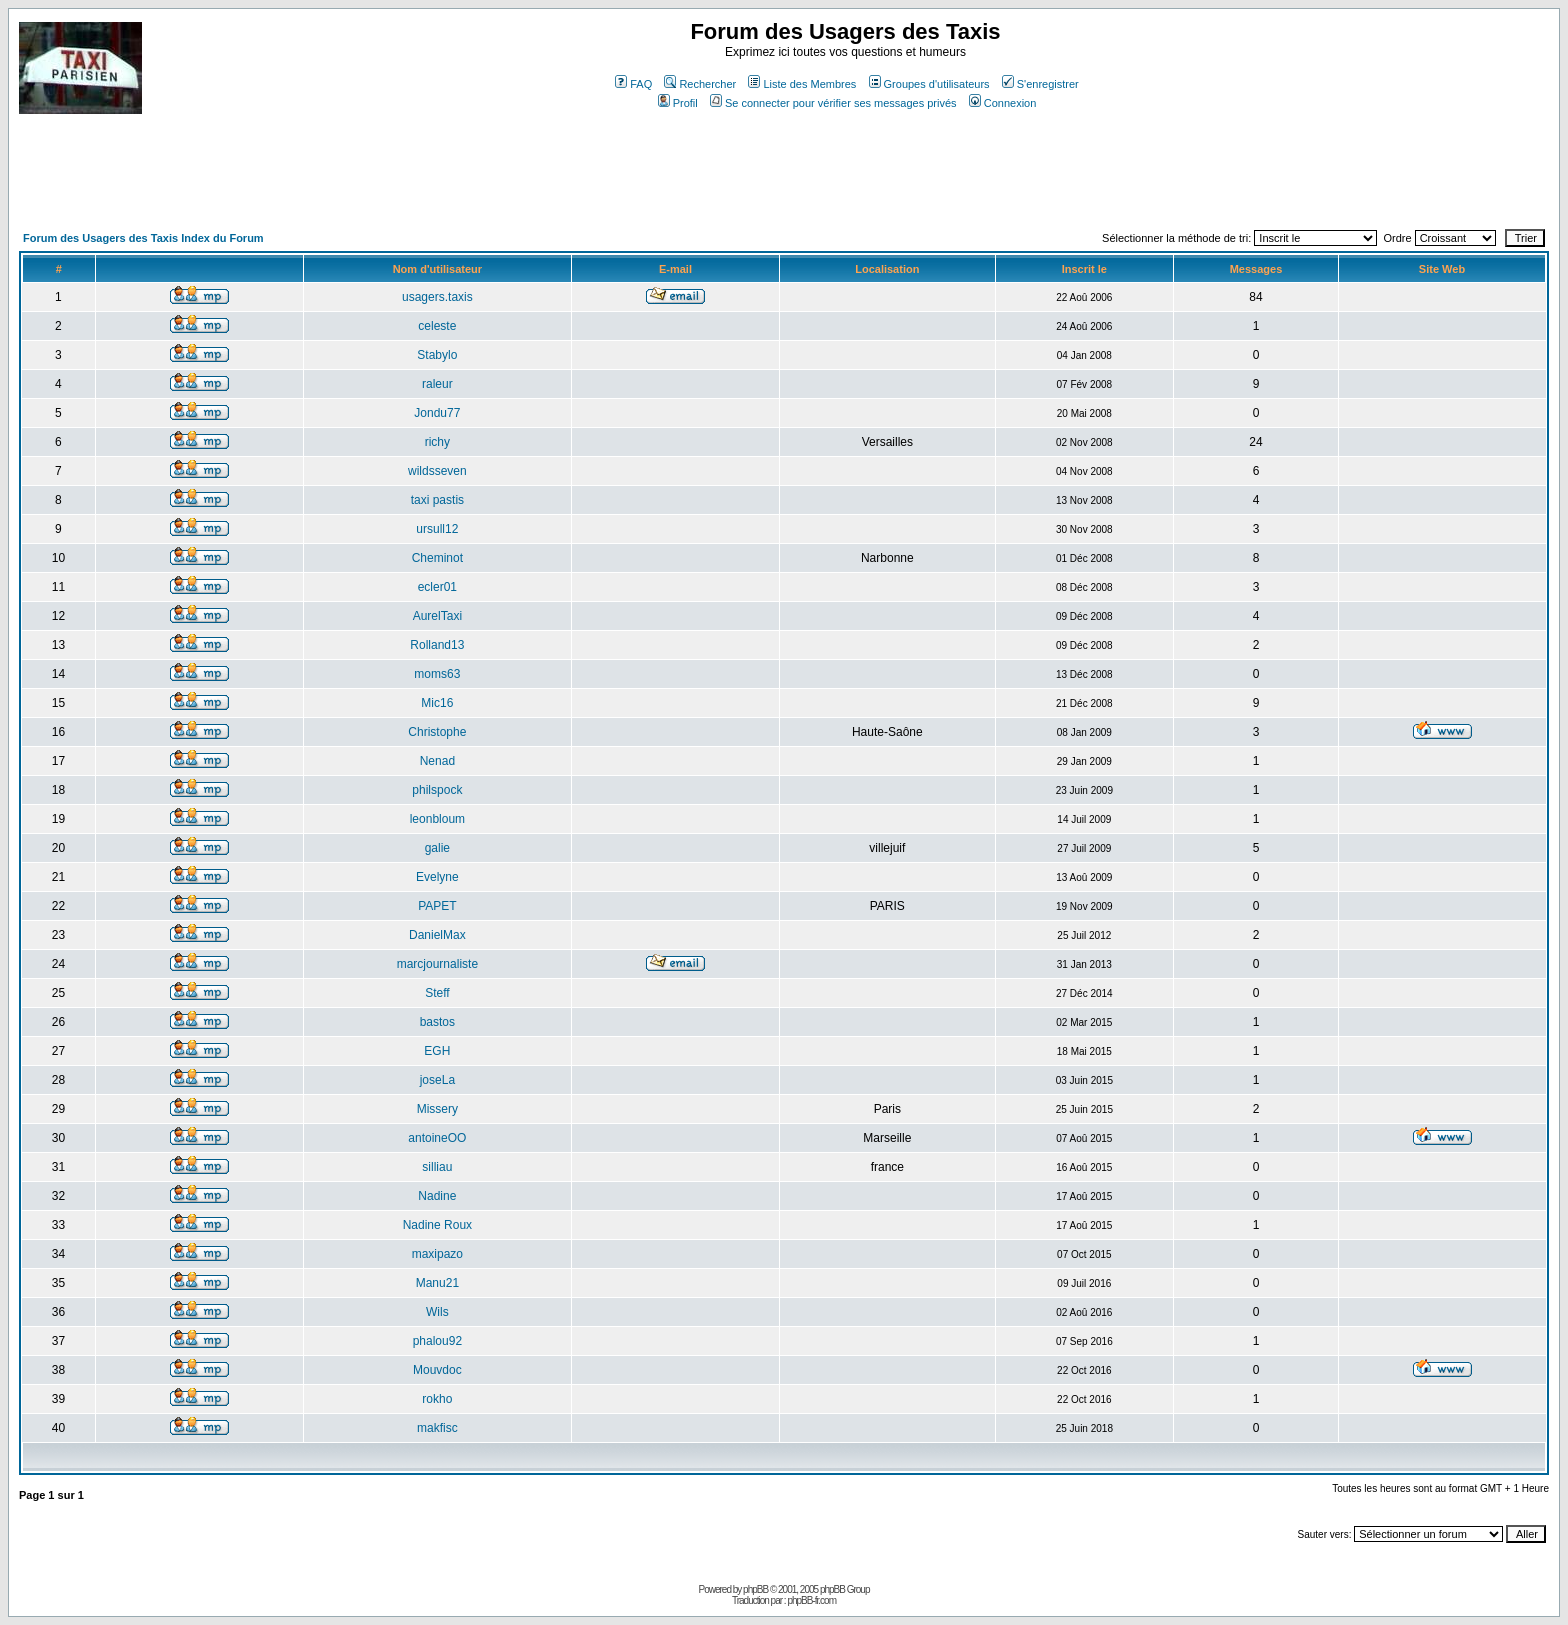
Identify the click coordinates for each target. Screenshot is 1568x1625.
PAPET (437, 906)
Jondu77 (437, 413)
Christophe (437, 732)
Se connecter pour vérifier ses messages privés (833, 103)
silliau (437, 1167)
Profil (678, 103)
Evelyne (437, 877)
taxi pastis (437, 500)
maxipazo (437, 1254)
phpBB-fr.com (811, 1600)
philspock (437, 790)
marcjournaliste (437, 964)
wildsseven (437, 471)
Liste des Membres (802, 84)
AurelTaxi (437, 616)
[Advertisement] (383, 180)
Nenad (437, 761)
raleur (437, 384)
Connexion (1003, 103)
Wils (437, 1312)
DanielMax (437, 935)
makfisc (437, 1428)
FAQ (633, 84)
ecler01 (437, 587)
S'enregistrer (1040, 84)
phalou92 (437, 1341)
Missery (437, 1109)
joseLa (437, 1080)
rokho (437, 1399)
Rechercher (700, 84)
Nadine (437, 1196)
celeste (437, 326)
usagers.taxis (437, 297)
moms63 (437, 674)
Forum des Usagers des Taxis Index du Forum (143, 238)
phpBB (755, 1589)
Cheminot (437, 558)
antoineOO (437, 1138)
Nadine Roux (437, 1225)
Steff (437, 993)
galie (437, 848)
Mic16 (437, 703)
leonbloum (437, 819)
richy (437, 442)
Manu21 (437, 1283)
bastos (437, 1022)
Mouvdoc (437, 1370)
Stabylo (437, 355)
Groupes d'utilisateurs (929, 84)
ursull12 (437, 529)
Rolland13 (437, 645)
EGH (437, 1051)
